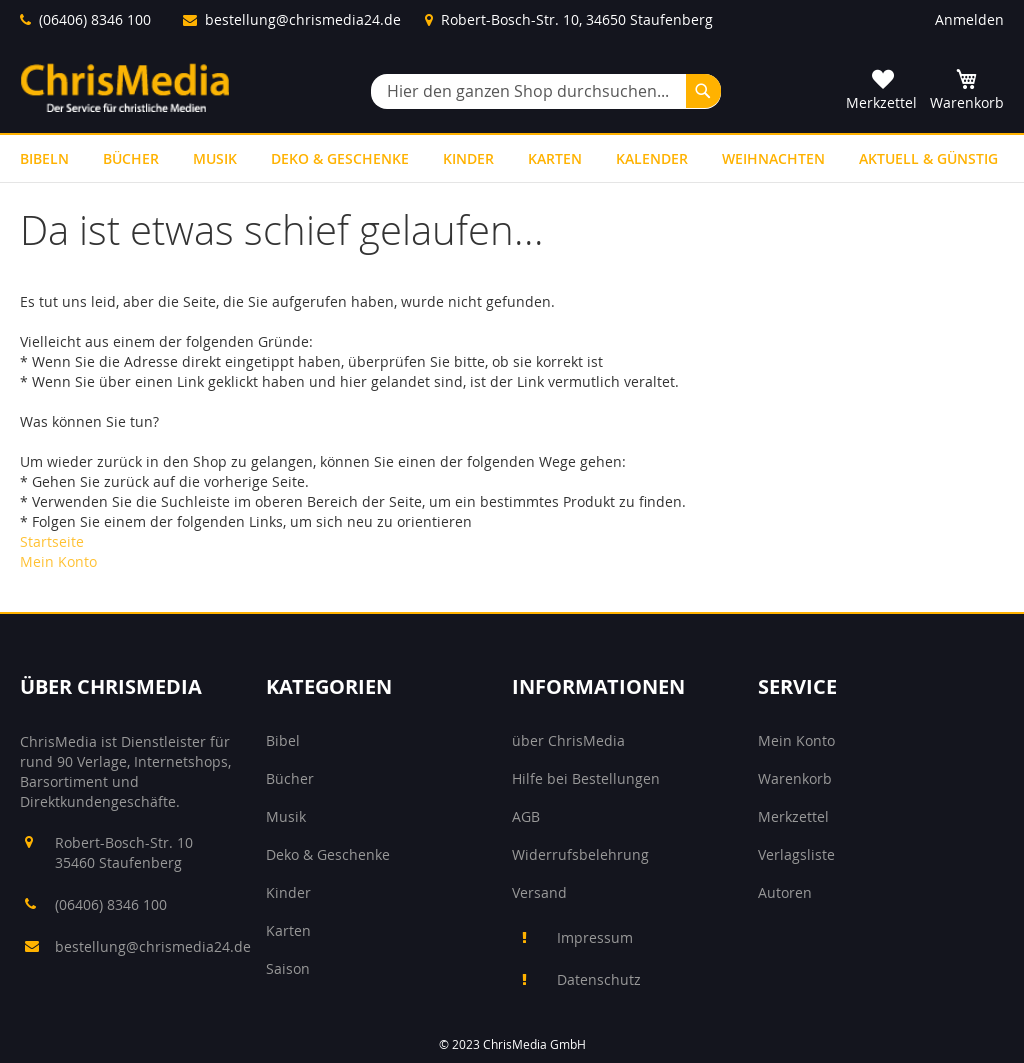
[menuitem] (44, 158)
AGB (526, 816)
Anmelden (969, 19)
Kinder (288, 892)
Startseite (52, 541)
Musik (286, 816)
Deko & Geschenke (328, 854)
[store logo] (125, 87)
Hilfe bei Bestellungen (586, 778)
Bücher (290, 778)
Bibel (283, 740)
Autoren (785, 892)
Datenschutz (599, 979)
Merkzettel (793, 816)
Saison (288, 968)
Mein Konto (58, 561)
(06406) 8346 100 (95, 19)
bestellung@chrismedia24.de (303, 19)
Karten (288, 930)
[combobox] (546, 91)
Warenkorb (795, 778)
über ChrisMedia (568, 740)
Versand (539, 892)
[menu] (512, 158)
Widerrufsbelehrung (580, 854)
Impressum (595, 937)
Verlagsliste (796, 854)
